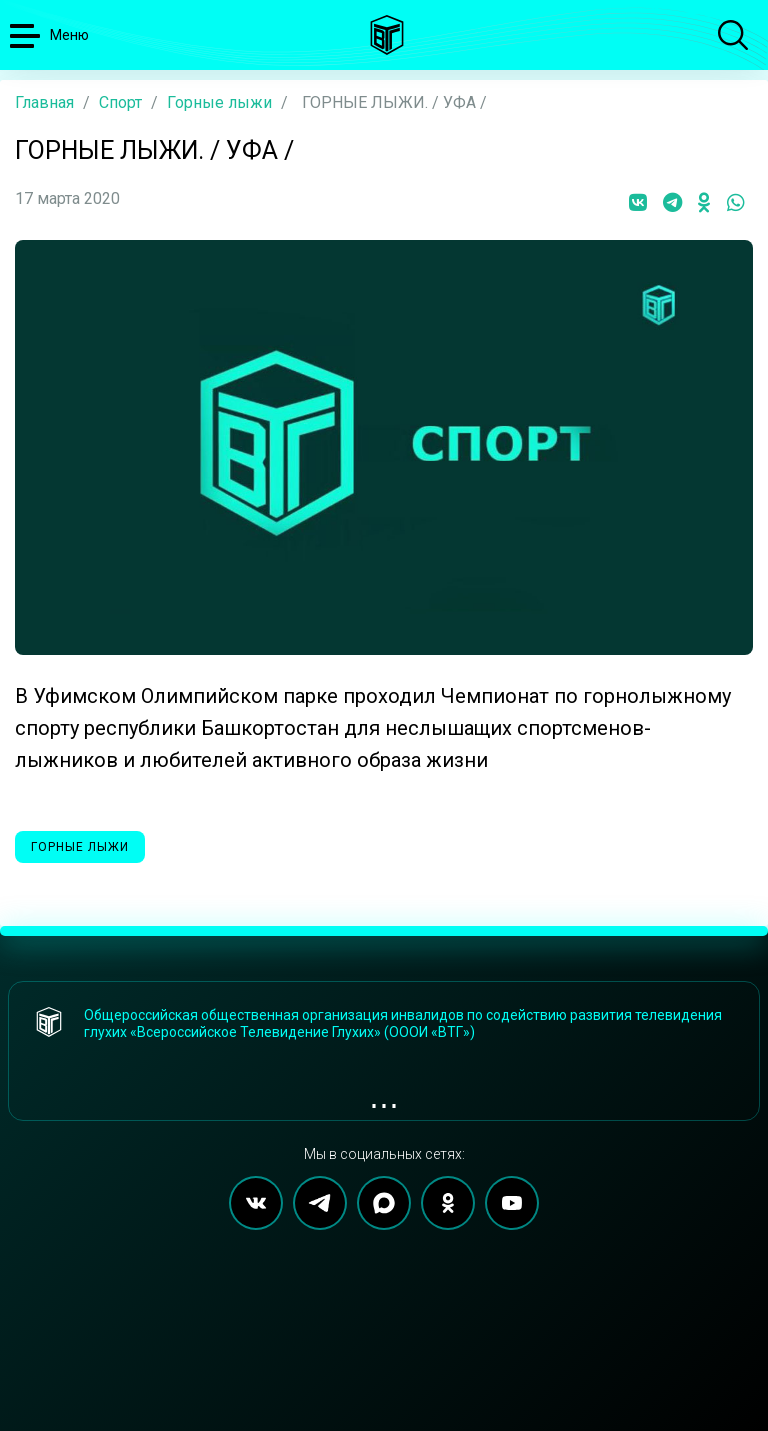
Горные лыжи (219, 102)
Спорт (120, 102)
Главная (44, 102)
